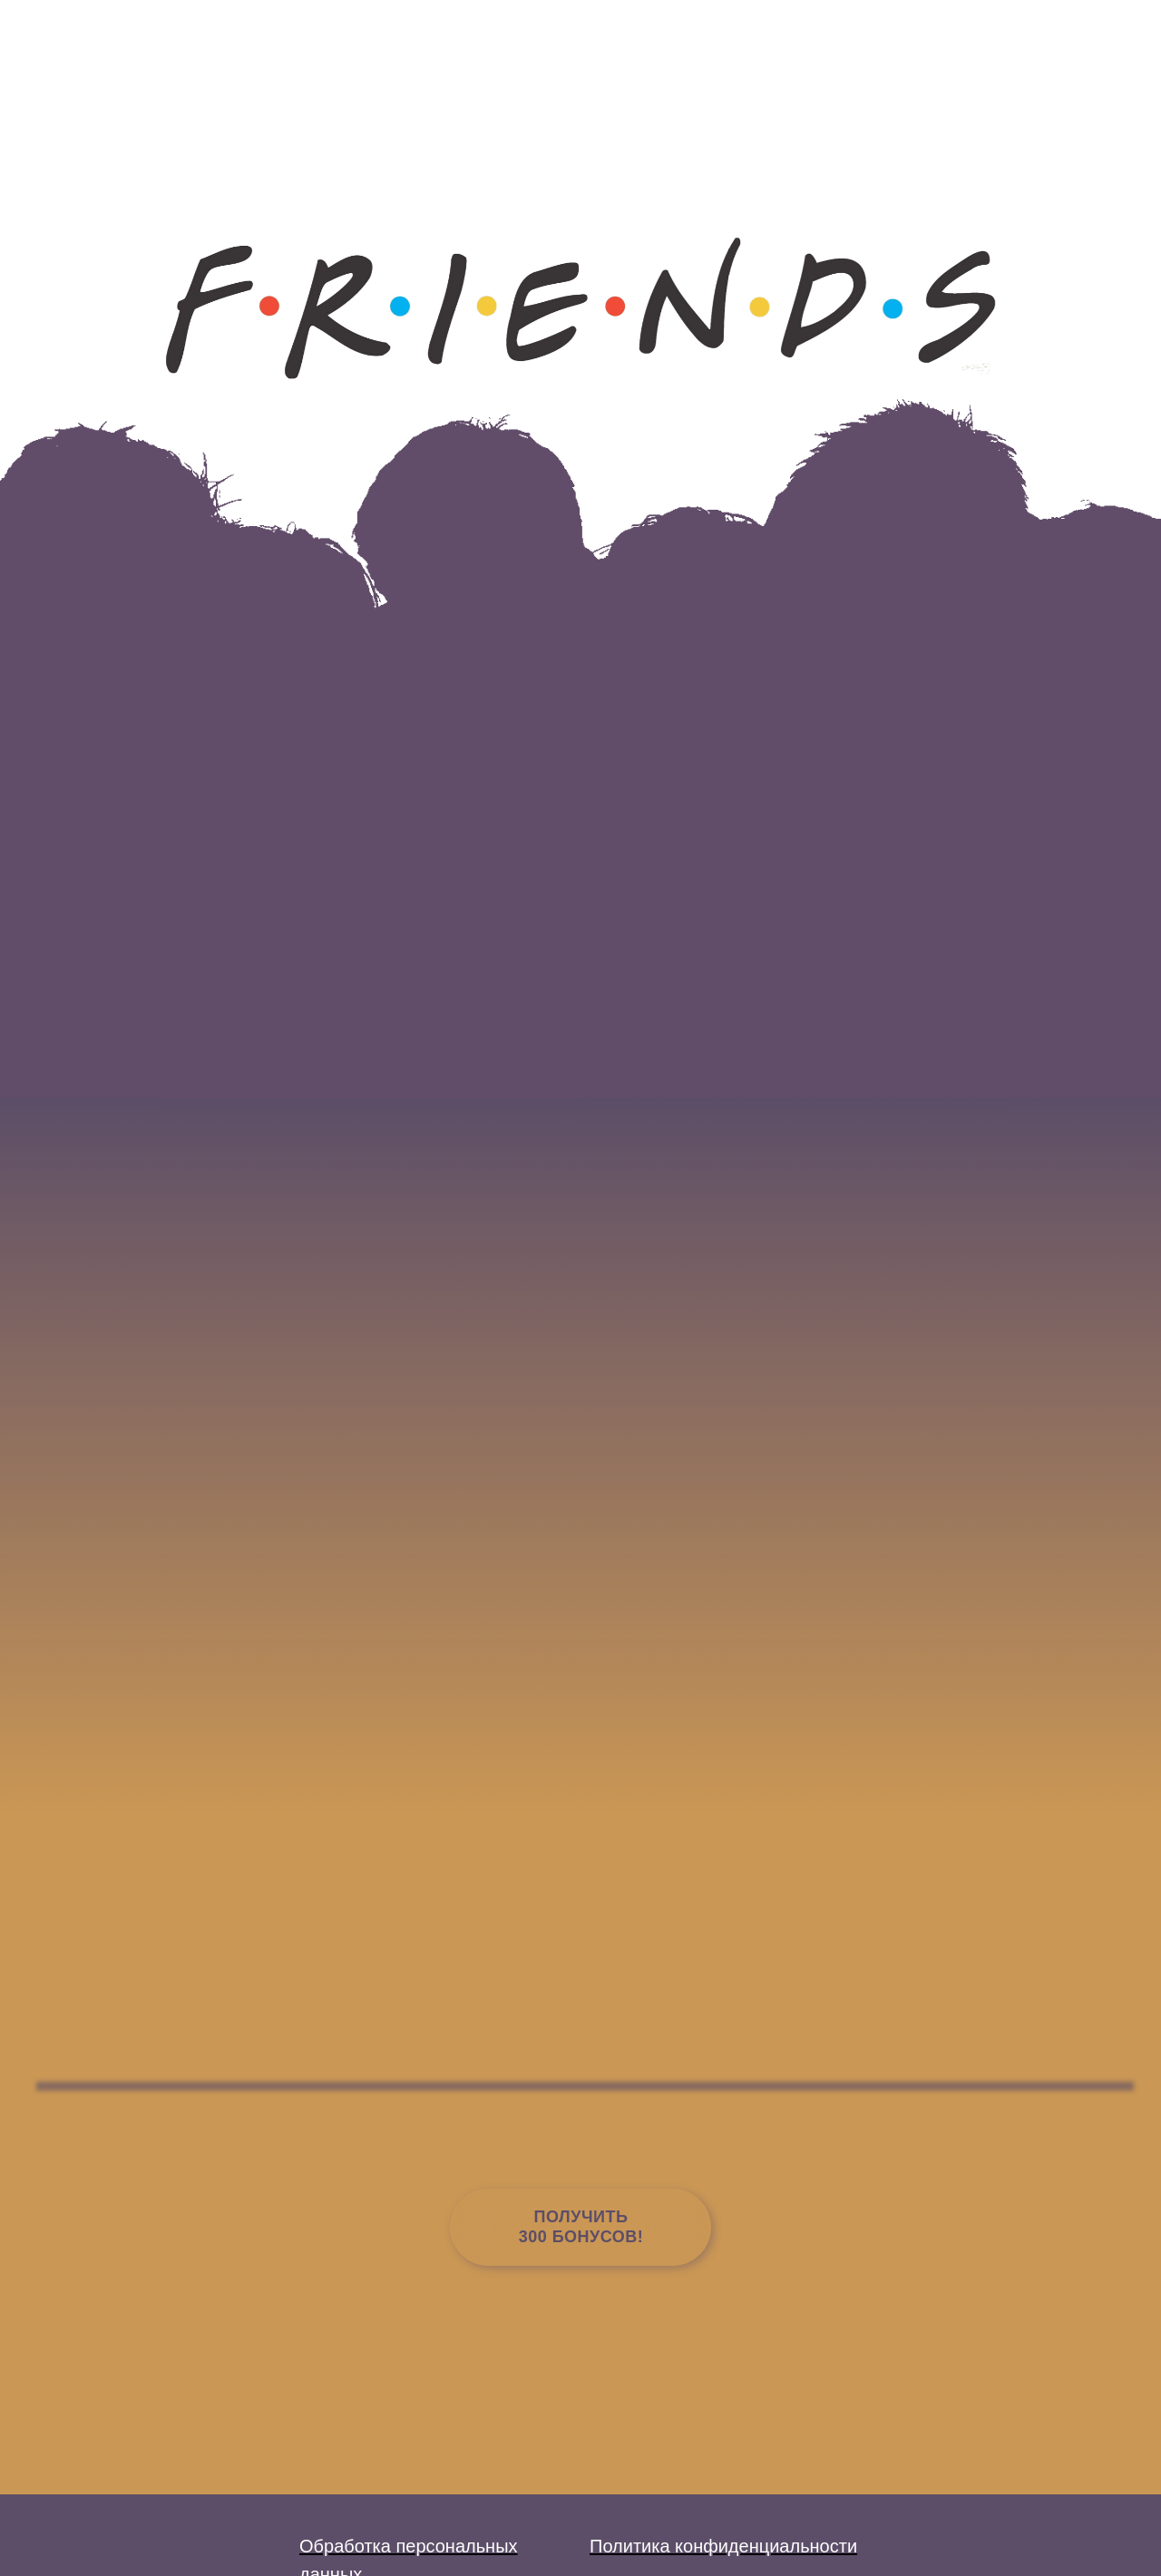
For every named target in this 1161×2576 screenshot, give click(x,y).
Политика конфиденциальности (723, 2546)
